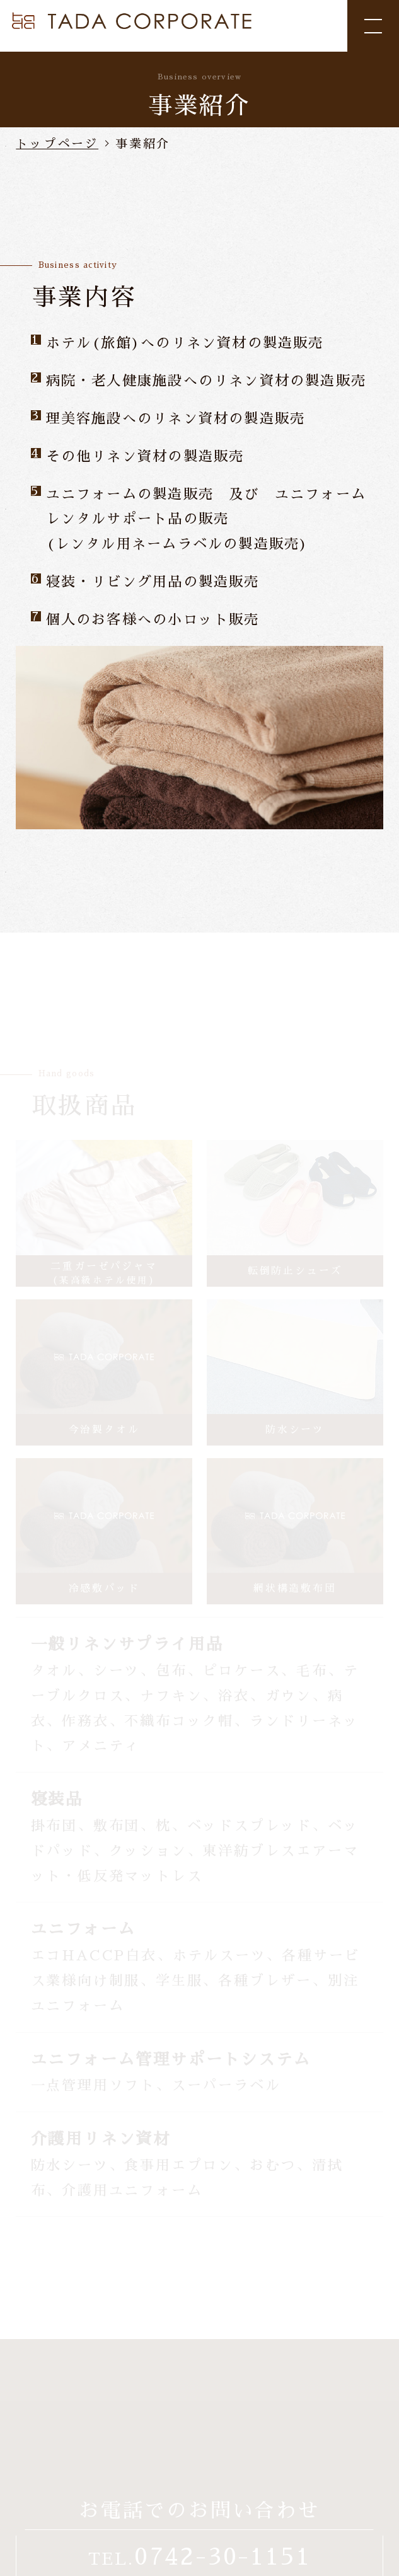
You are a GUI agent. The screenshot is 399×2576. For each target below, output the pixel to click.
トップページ (57, 144)
